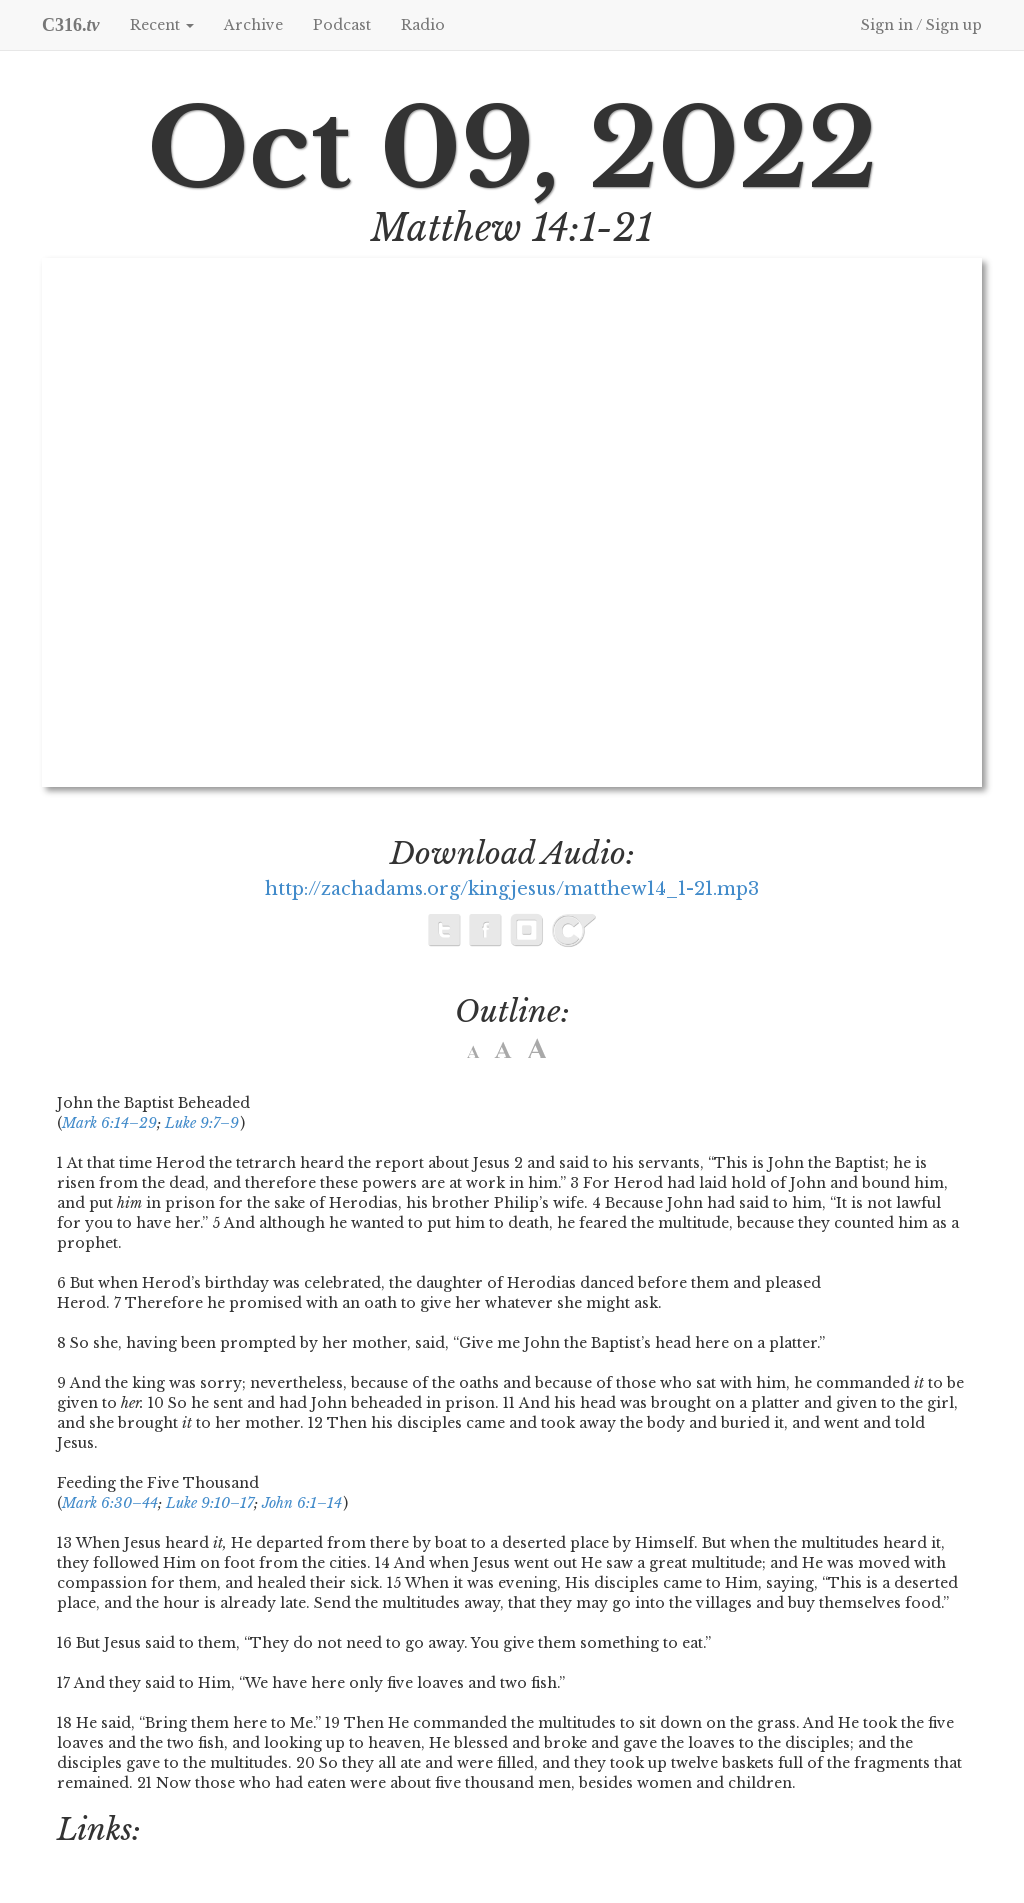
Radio (423, 25)
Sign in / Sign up (921, 25)
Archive (253, 25)
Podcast (342, 25)
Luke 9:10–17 (210, 1503)
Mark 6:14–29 (109, 1123)
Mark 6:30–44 (110, 1503)
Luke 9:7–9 (202, 1123)
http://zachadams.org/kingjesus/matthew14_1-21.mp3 (512, 889)
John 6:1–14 (302, 1503)
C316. (71, 25)
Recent (162, 25)
